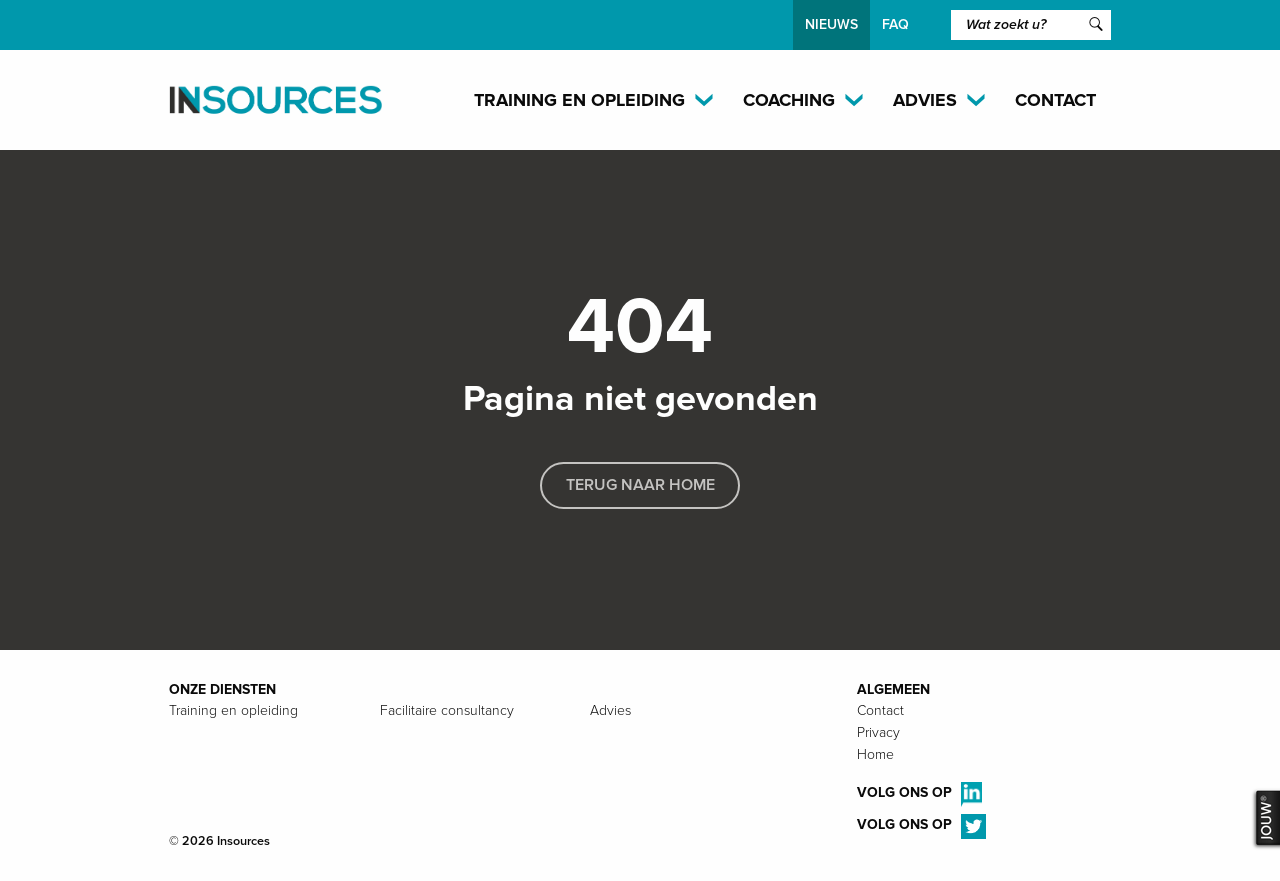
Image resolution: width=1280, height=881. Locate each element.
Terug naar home (640, 485)
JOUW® (1265, 819)
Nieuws (831, 24)
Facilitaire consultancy (447, 710)
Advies (610, 710)
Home (875, 754)
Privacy (878, 732)
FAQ (895, 24)
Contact (1055, 100)
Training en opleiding (233, 710)
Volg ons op (919, 794)
